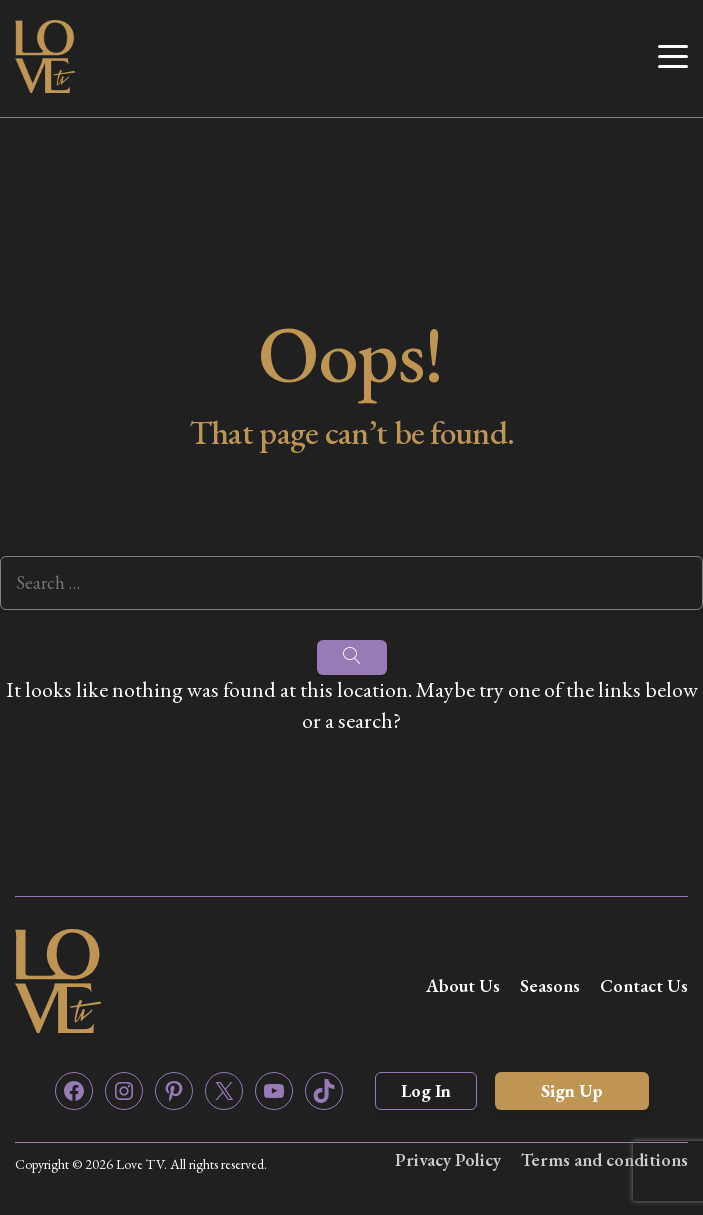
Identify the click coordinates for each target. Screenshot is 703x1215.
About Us (463, 985)
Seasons (550, 985)
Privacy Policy (448, 1159)
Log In (426, 1090)
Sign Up (572, 1090)
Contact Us (644, 985)
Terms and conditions (604, 1159)
